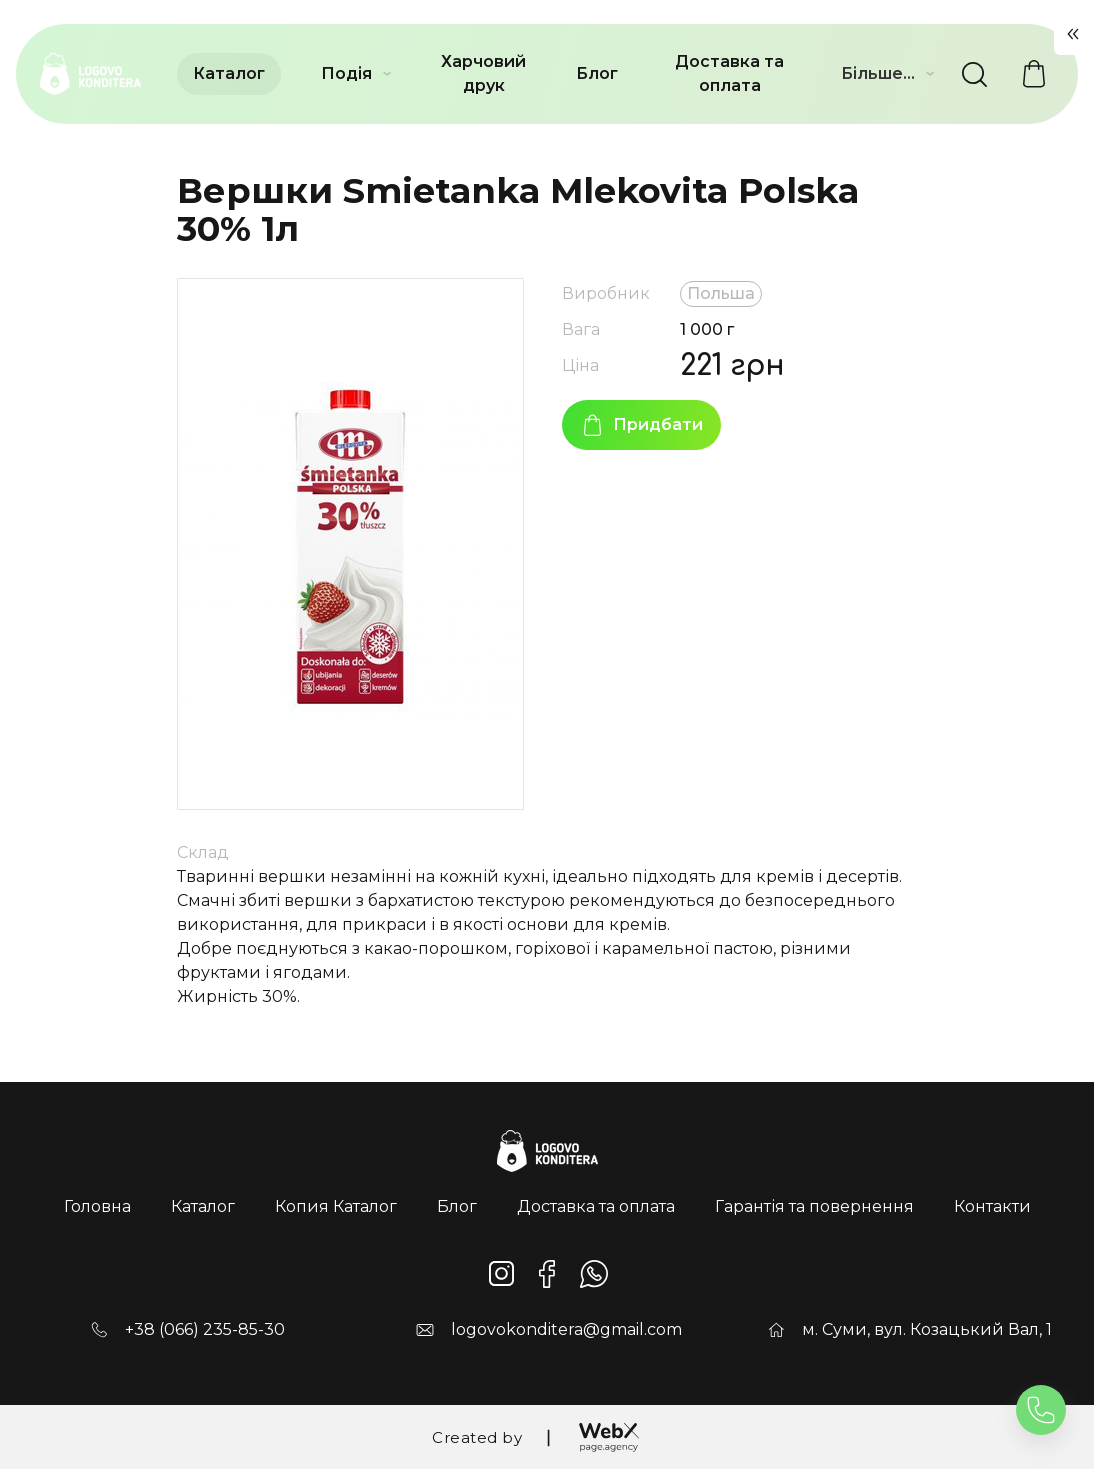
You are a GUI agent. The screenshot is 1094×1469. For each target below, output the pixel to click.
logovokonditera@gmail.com (566, 1329)
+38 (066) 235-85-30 (205, 1329)
